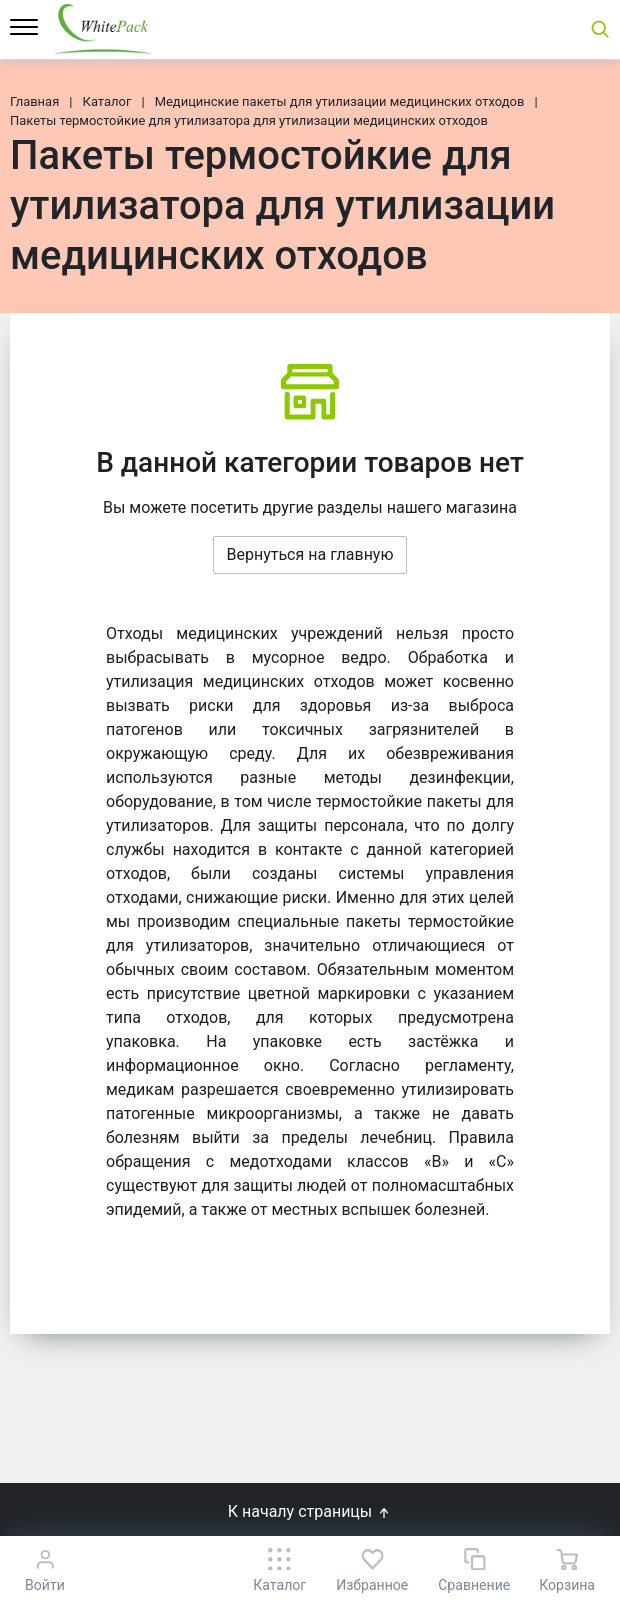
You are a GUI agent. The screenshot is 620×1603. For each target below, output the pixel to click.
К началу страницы (310, 1511)
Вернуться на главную (309, 554)
